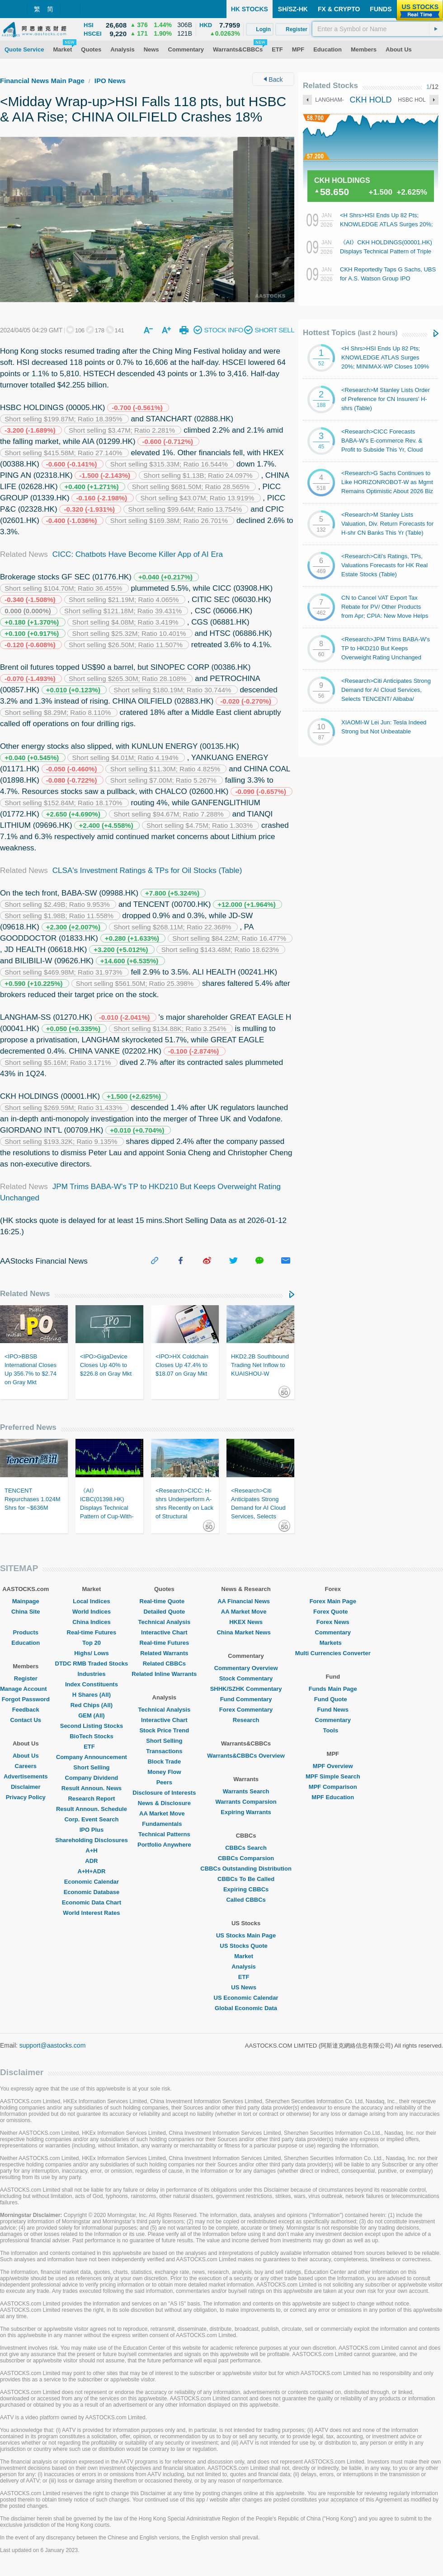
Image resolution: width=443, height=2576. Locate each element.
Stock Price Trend (164, 1730)
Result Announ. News (91, 1788)
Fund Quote (333, 1699)
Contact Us (25, 1720)
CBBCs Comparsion (246, 1858)
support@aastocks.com (52, 2045)
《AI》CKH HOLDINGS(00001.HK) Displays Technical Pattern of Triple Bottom (386, 251)
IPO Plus (92, 1829)
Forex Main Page (333, 1601)
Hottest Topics (350, 332)
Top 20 (91, 1642)
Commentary (333, 1632)
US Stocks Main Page (246, 1935)
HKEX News (246, 1622)
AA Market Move (164, 1813)
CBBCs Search (246, 1847)
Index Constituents (91, 1684)
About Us (26, 1755)
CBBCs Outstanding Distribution (246, 1868)
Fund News (333, 1709)
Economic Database (92, 1892)
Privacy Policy (26, 1797)
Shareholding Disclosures (91, 1840)
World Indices (91, 1611)
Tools (333, 1730)
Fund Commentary (246, 1699)
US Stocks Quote (246, 1945)
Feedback (25, 1709)
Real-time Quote (164, 1601)
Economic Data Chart (91, 1902)
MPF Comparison (333, 1786)
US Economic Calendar (246, 1997)
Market (246, 1956)
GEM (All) (91, 1715)
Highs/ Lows (91, 1653)
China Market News (246, 1632)
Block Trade (164, 1761)
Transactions (164, 1751)
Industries (91, 1674)
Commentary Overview (246, 1668)
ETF (91, 1746)
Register (26, 1678)
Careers (26, 1766)
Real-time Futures (92, 1632)
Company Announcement (91, 1757)
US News (246, 1987)
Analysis (245, 1966)
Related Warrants (164, 1653)
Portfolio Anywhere (164, 1844)
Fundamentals (164, 1823)
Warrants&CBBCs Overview (245, 1755)
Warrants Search (246, 1791)
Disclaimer (26, 1786)
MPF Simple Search (333, 1776)
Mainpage (25, 1601)
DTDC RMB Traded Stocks (91, 1663)
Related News (25, 1293)
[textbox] (377, 29)
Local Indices (91, 1601)
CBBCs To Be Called (245, 1879)
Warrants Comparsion (245, 1801)
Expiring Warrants (246, 1812)
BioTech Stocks (91, 1736)
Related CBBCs (164, 1663)
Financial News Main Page (42, 80)
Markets (333, 1642)
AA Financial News (245, 1601)
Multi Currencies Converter (333, 1653)
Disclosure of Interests (164, 1792)
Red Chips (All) (92, 1705)
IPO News (110, 80)
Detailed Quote (164, 1611)
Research (246, 1720)
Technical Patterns (164, 1834)
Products (25, 1632)
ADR (91, 1860)
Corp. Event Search (91, 1819)
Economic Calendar (91, 1881)
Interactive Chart (164, 1632)
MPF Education (332, 1797)
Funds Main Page (333, 1688)
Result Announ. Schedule (91, 1809)
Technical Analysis (164, 1622)
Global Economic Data (246, 2008)
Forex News (332, 1622)
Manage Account (26, 1688)
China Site (25, 1611)
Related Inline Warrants (164, 1674)
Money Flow (164, 1772)
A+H (91, 1850)
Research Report (91, 1798)
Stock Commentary (246, 1678)
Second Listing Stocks (91, 1725)
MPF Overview (333, 1766)
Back (273, 79)
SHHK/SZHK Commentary (246, 1688)
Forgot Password (26, 1699)
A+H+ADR (91, 1871)
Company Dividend (91, 1777)
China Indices (91, 1622)
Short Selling (91, 1767)
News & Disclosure (164, 1803)
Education (25, 1642)
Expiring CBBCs (246, 1889)
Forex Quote (333, 1611)
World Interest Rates (91, 1912)
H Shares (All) (91, 1694)
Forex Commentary (246, 1709)
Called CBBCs (245, 1899)
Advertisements (26, 1776)
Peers (164, 1782)
